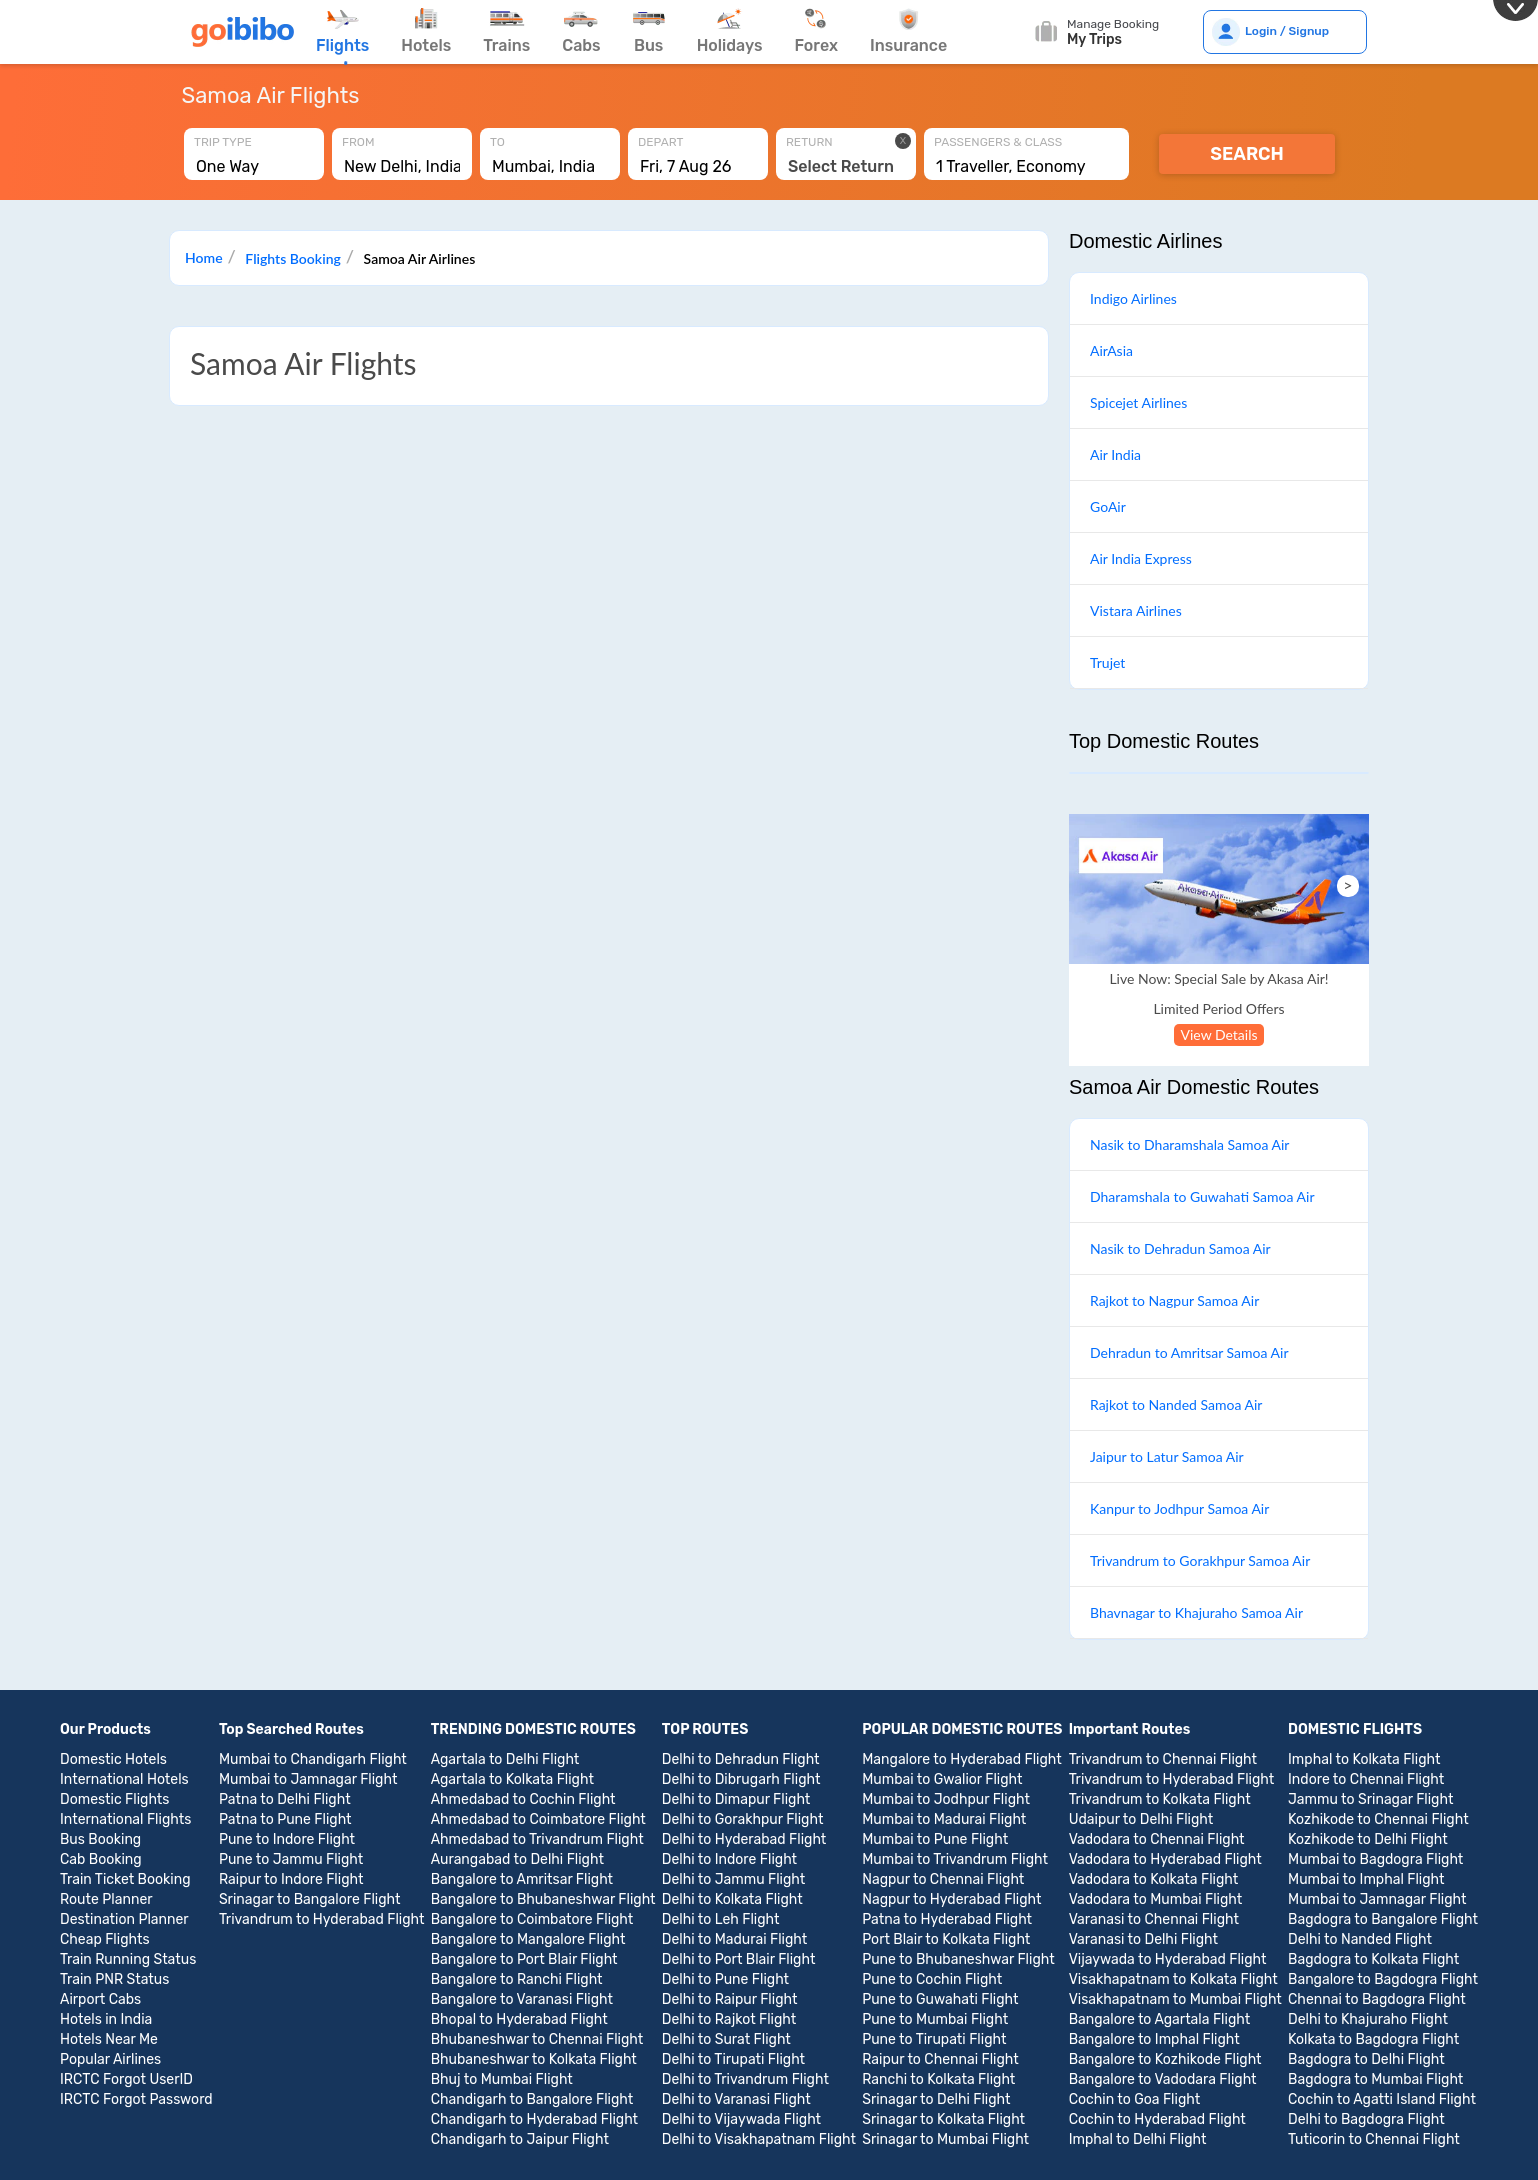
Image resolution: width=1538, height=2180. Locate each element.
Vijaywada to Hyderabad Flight (1168, 1959)
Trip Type (223, 142)
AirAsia (1111, 350)
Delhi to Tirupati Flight (733, 2059)
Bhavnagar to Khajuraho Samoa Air (1196, 1612)
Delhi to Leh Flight (721, 1919)
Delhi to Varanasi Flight (736, 2099)
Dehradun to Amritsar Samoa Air (1189, 1352)
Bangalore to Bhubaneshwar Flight (543, 1899)
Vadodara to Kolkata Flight (1154, 1879)
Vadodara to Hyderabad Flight (1165, 1859)
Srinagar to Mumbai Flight (945, 2139)
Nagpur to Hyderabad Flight (951, 1899)
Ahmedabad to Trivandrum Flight (537, 1839)
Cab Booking (101, 1859)
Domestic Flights (114, 1799)
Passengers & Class (998, 142)
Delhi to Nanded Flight (1360, 1939)
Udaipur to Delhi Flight (1141, 1819)
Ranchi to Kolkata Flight (938, 2079)
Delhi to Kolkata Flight (732, 1899)
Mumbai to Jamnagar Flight (308, 1779)
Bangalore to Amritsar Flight (522, 1879)
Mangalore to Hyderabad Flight (962, 1759)
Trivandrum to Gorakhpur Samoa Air (1200, 1560)
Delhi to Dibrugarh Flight (741, 1779)
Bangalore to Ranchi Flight (517, 1979)
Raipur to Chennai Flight (940, 2059)
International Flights (125, 1819)
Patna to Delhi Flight (285, 1799)
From (358, 142)
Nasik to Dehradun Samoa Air (1180, 1248)
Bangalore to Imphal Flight (1154, 2039)
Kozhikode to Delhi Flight (1368, 1839)
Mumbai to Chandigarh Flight (313, 1759)
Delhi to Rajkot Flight (729, 2019)
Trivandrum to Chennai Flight (1163, 1759)
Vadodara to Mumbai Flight (1156, 1899)
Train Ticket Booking (125, 1879)
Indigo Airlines (1133, 298)
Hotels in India (106, 2019)
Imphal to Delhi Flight (1138, 2139)
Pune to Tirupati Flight (934, 2039)
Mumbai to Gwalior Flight (942, 1779)
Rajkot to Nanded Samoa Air (1176, 1404)
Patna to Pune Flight (285, 1819)
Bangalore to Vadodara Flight (1163, 2079)
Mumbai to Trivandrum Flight (955, 1859)
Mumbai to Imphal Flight (1366, 1879)
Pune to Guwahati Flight (940, 1999)
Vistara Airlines (1136, 610)
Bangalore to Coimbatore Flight (532, 1919)
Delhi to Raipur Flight (730, 1999)
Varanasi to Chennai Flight (1154, 1919)
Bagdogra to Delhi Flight (1366, 2059)
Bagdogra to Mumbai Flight (1375, 2079)
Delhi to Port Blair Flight (739, 1959)
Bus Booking (100, 1839)
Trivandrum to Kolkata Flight (1160, 1799)
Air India (1115, 454)
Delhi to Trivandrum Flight (745, 2079)
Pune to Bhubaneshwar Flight (958, 1959)
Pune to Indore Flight (287, 1839)
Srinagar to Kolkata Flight (943, 2119)
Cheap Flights (105, 1939)
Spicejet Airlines (1138, 402)
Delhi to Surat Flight (726, 2039)
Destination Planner (124, 1919)
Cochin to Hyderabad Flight (1157, 2119)
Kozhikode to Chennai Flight (1378, 1819)
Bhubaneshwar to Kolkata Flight (534, 2059)
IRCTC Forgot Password (136, 2099)
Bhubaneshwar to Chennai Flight (537, 2039)
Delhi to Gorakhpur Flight (743, 1819)
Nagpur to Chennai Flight (943, 1879)
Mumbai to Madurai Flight (944, 1819)
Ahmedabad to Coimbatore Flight (538, 1819)
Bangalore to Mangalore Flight (528, 1939)
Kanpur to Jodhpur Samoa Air (1179, 1508)
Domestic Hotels (113, 1759)
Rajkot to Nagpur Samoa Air (1174, 1300)
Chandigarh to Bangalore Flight (532, 2099)
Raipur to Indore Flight (291, 1879)
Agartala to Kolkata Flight (512, 1779)
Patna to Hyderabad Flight (947, 1919)
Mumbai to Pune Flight (935, 1839)
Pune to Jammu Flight (291, 1859)
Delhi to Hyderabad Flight (744, 1839)
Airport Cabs (100, 1999)
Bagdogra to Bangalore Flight (1383, 1919)
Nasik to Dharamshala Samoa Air (1189, 1144)
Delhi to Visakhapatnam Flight (759, 2139)
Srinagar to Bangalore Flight (310, 1899)
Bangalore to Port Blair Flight (524, 1959)
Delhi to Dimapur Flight (736, 1799)
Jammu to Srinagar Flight (1370, 1799)
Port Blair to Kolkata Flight (946, 1939)
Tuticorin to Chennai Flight (1374, 2139)
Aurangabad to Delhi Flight (517, 1859)
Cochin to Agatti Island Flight (1382, 2099)
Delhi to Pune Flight (725, 1979)
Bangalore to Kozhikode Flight (1165, 2059)
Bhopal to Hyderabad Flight (519, 2019)
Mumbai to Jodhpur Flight (946, 1799)
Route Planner (106, 1899)
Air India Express (1141, 558)
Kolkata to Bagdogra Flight (1373, 2039)
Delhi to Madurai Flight (734, 1939)
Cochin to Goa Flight (1135, 2099)
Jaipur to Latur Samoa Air (1167, 1456)
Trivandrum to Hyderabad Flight (322, 1919)
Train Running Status (128, 1959)
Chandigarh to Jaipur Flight (520, 2139)
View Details (1218, 1034)
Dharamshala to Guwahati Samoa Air (1202, 1196)
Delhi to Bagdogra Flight (1366, 2119)
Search (1247, 154)
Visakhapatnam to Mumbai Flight (1175, 1999)
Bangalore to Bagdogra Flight (1383, 1979)
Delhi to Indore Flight (729, 1859)
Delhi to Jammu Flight (733, 1879)
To (497, 142)
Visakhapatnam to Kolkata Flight (1173, 1979)
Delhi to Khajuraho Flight (1368, 2019)
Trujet (1107, 662)
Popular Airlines (110, 2059)
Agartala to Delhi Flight (505, 1759)
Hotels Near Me (109, 2039)
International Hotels (124, 1779)
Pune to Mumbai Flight (935, 2019)
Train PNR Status (114, 1979)
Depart (661, 142)
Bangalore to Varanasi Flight (522, 1999)
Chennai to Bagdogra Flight (1377, 1999)
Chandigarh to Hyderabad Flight (534, 2119)
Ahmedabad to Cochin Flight (523, 1799)
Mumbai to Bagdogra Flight (1375, 1859)
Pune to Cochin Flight (932, 1979)
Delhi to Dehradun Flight (741, 1759)
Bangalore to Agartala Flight (1160, 2019)
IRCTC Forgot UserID (126, 2079)
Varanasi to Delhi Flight (1143, 1939)
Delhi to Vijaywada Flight (741, 2119)
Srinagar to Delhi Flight (936, 2099)
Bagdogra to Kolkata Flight (1373, 1959)
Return (809, 142)
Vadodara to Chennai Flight (1157, 1839)
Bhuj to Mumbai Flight (502, 2079)
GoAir (1108, 506)
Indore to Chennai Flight (1366, 1779)
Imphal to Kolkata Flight (1364, 1759)
